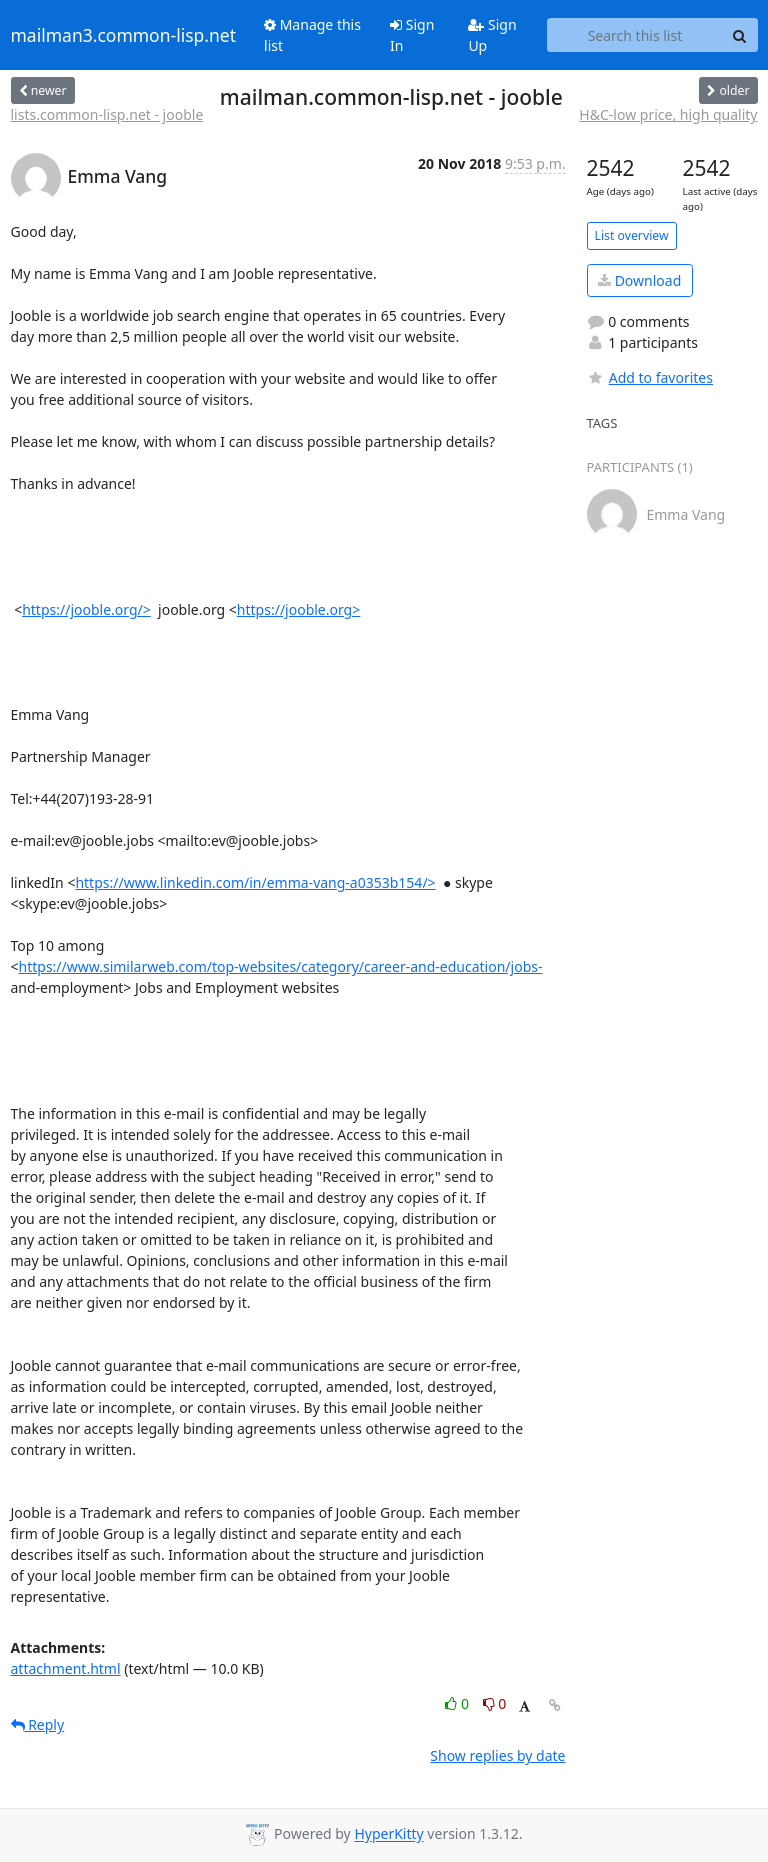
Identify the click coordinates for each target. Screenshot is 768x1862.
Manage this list (312, 35)
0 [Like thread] (458, 1703)
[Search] (740, 35)
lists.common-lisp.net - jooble (107, 114)
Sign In (412, 35)
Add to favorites (650, 377)
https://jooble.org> (298, 609)
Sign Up (492, 35)
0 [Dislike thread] (495, 1703)
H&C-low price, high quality (668, 114)
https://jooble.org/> (86, 609)
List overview (632, 235)
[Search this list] (634, 35)
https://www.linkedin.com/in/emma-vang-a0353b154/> (255, 882)
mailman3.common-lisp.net (124, 35)
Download (639, 280)
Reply (38, 1724)
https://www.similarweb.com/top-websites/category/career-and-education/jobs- (281, 966)
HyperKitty (388, 1834)
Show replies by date (497, 1755)
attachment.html (66, 1668)
